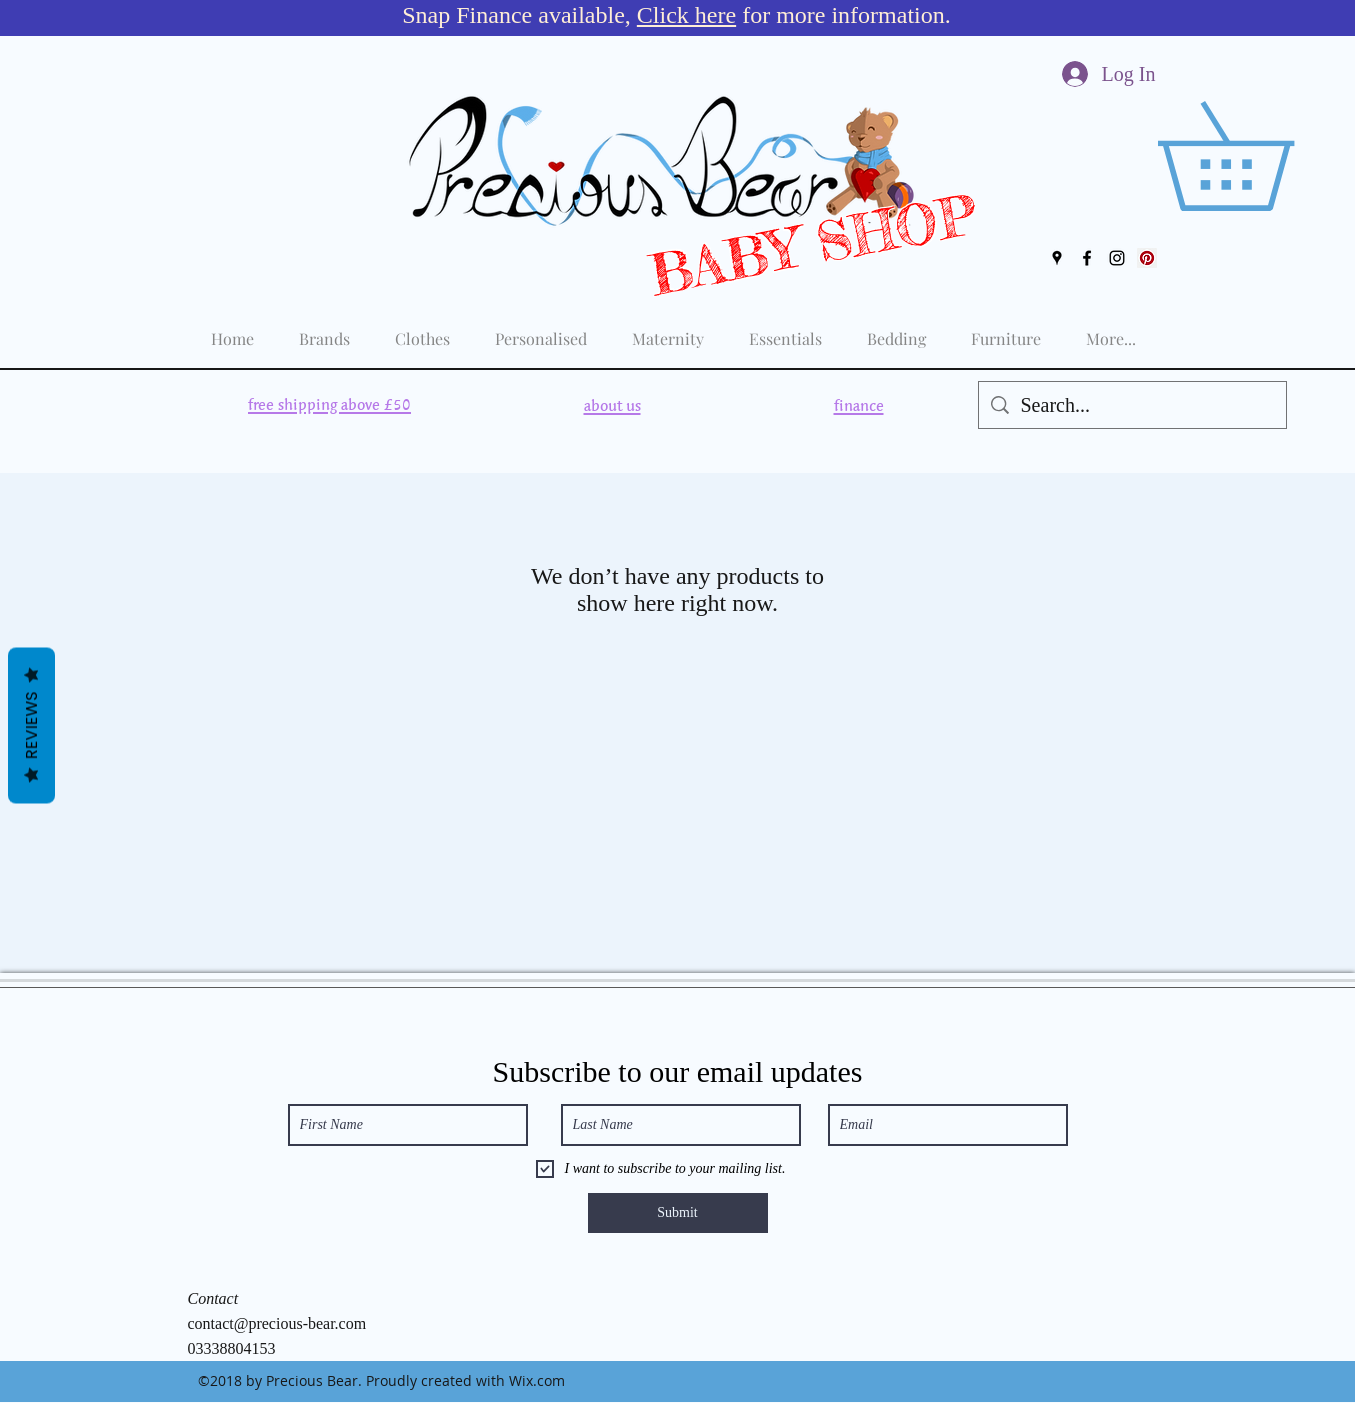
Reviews (31, 725)
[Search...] (1132, 405)
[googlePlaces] (1057, 258)
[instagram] (1117, 258)
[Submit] (678, 1213)
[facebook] (1087, 258)
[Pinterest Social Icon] (1147, 258)
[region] (329, 405)
